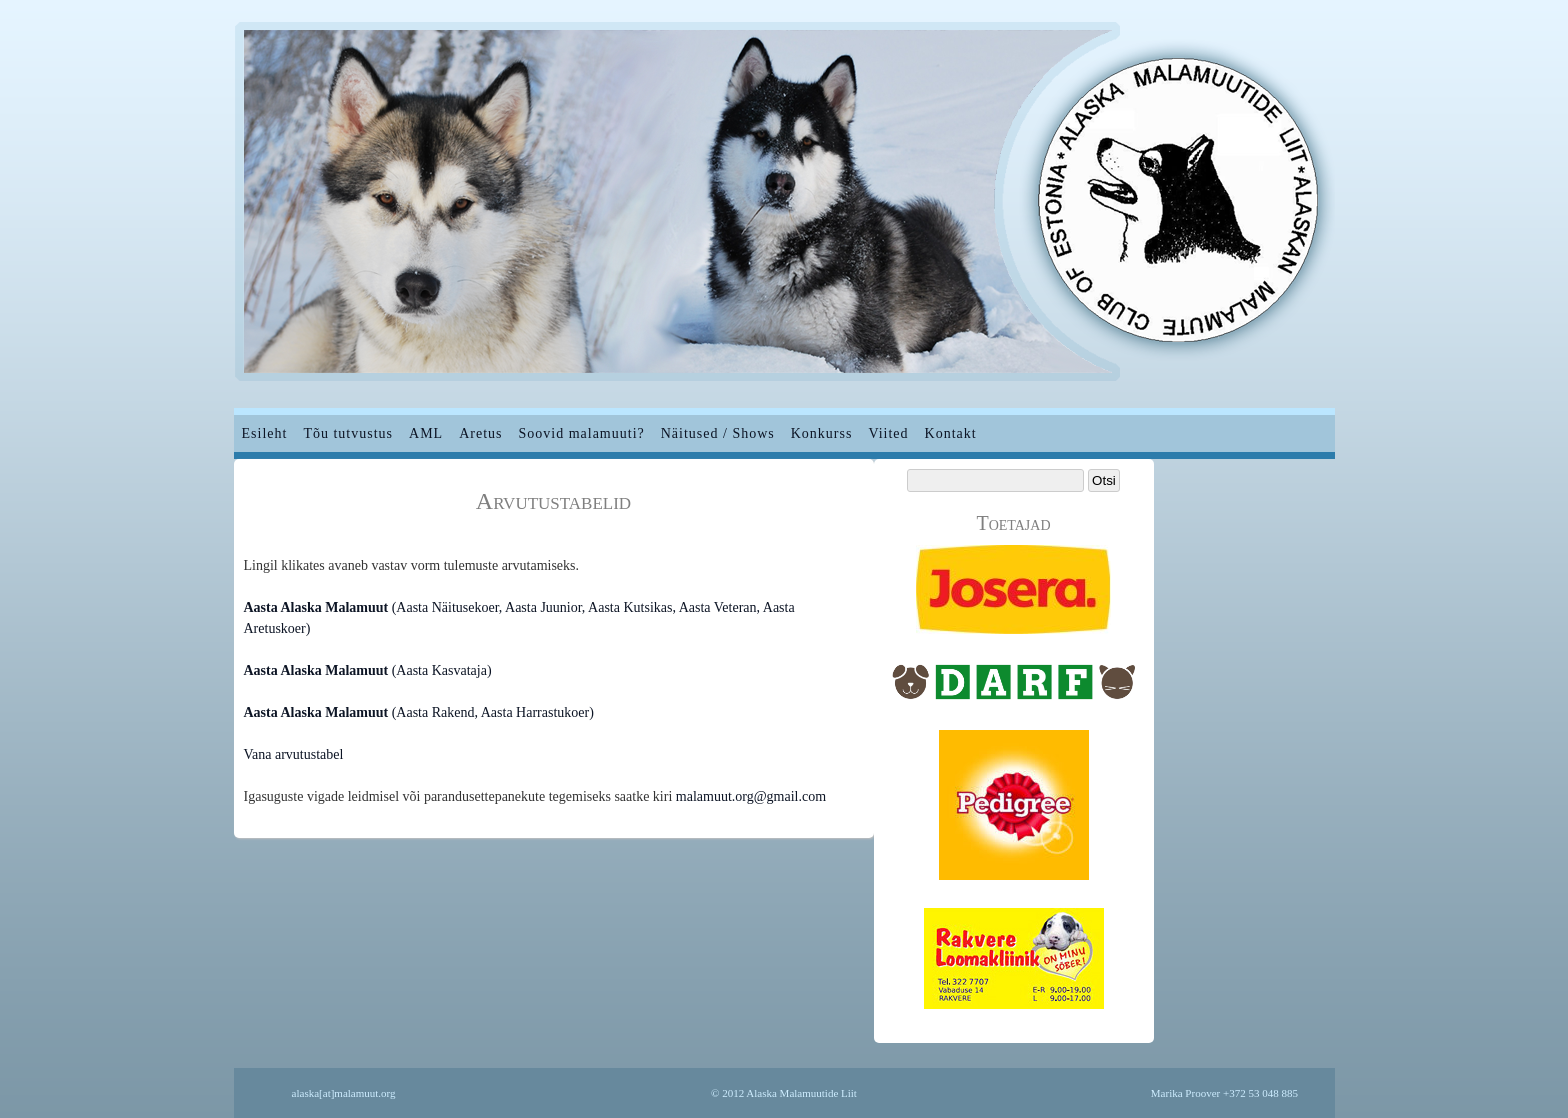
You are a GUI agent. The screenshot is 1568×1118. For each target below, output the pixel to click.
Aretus (480, 433)
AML (426, 433)
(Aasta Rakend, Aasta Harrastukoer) (419, 712)
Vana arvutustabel (294, 754)
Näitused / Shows (718, 433)
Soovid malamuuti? (581, 433)
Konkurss (822, 433)
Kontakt (951, 433)
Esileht (265, 433)
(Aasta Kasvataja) (368, 670)
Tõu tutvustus (348, 433)
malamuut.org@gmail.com (751, 796)
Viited (888, 433)
